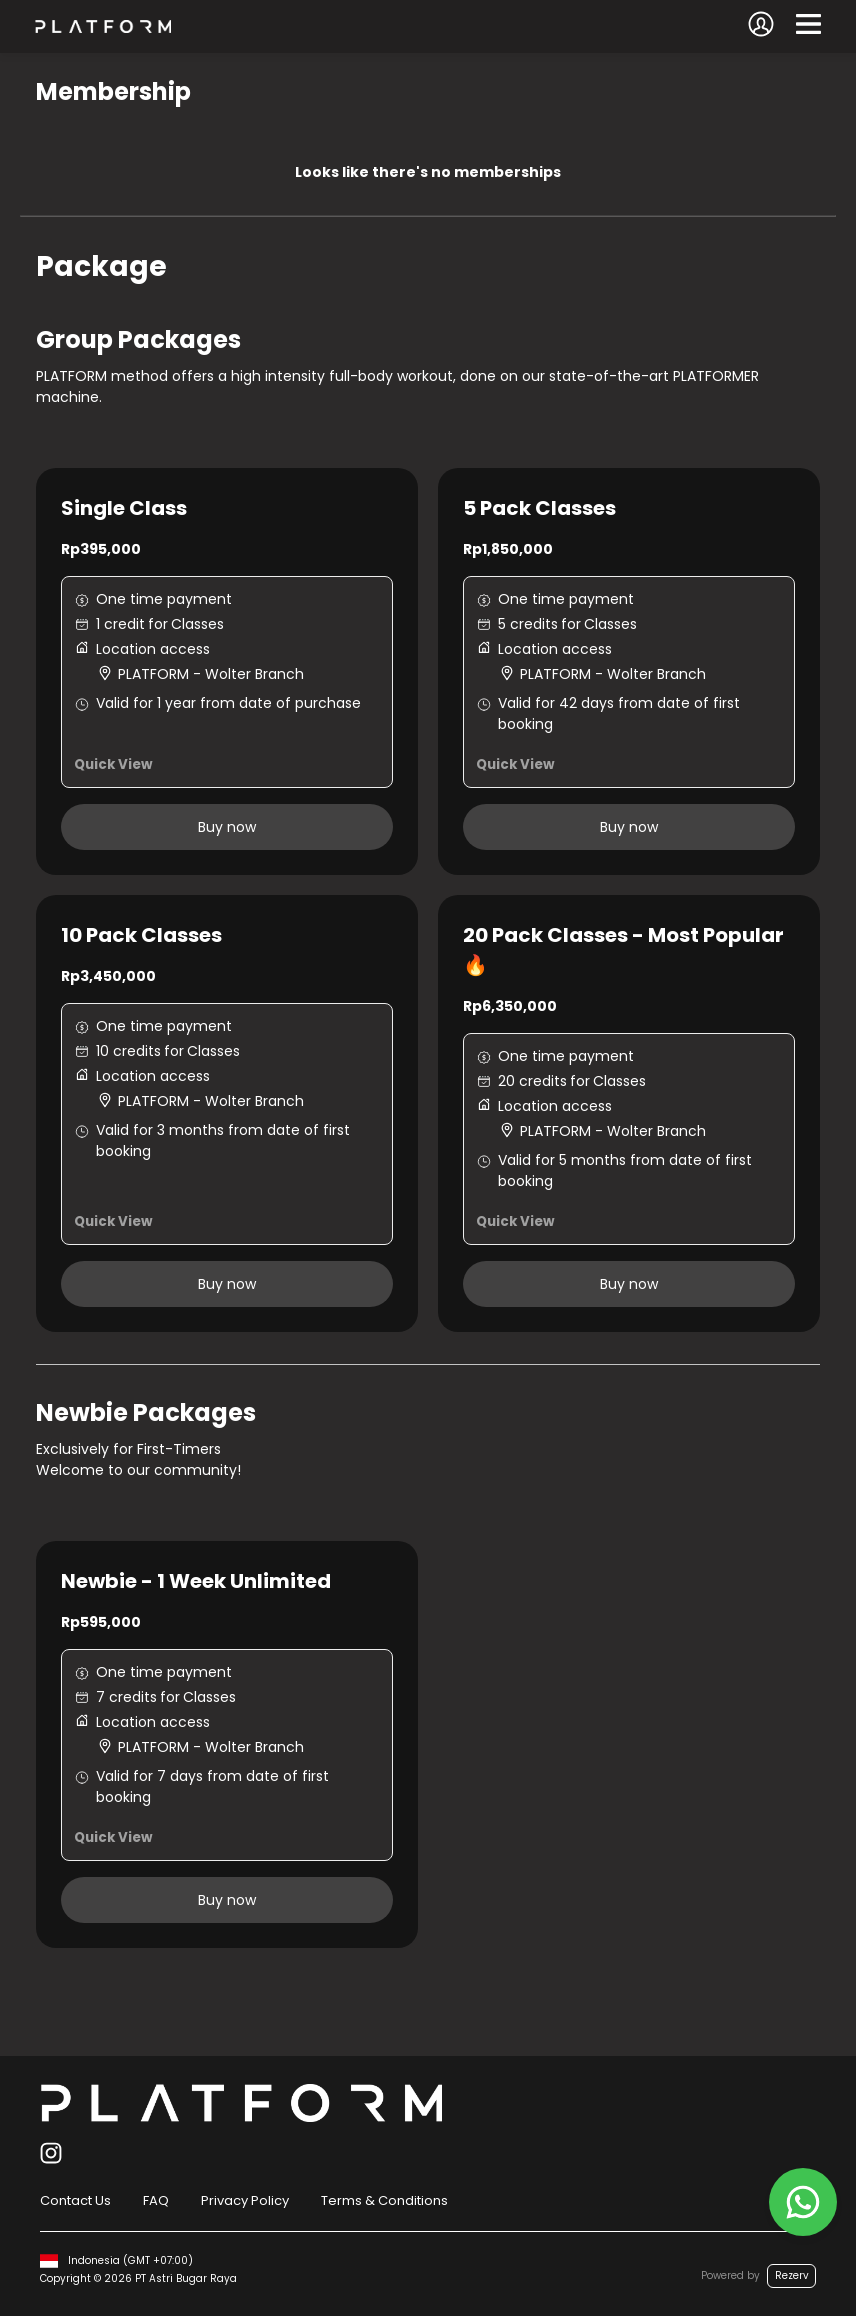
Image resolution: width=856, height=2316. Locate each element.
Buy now (227, 827)
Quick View (113, 764)
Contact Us (75, 2200)
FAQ (156, 2200)
